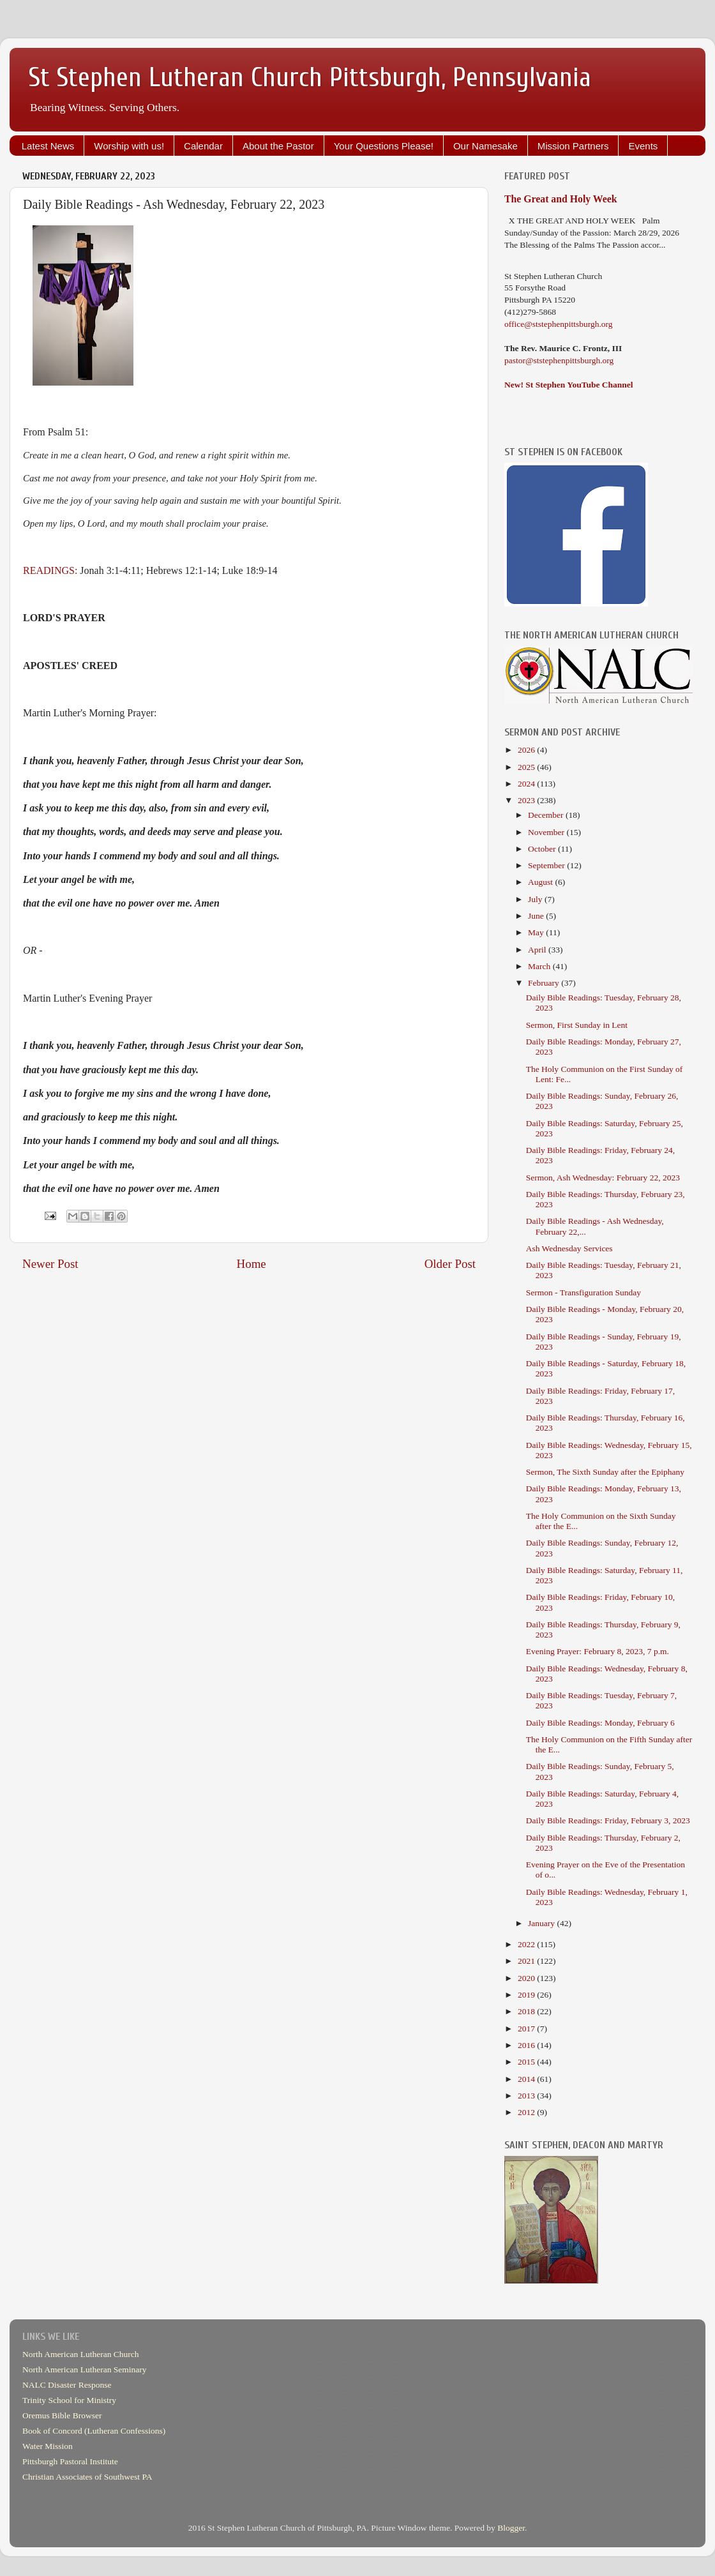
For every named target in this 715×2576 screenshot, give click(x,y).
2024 (527, 783)
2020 (527, 1978)
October (543, 849)
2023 (527, 800)
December (547, 815)
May (537, 932)
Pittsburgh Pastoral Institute (70, 2461)
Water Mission (47, 2446)
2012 (527, 2112)
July (536, 899)
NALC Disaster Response (66, 2385)
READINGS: (50, 570)
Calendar (203, 145)
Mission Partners (573, 145)
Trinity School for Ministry (69, 2400)
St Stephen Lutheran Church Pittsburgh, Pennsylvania (310, 77)
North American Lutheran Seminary (84, 2369)
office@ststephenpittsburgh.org (558, 324)
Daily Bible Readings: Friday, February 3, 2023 (608, 1820)
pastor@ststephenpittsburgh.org (558, 360)
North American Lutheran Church (80, 2354)
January (542, 1923)
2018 (527, 2011)
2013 (527, 2095)
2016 (527, 2045)
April (538, 949)
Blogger (511, 2528)
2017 (527, 2028)
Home (251, 1263)
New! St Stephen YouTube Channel (568, 384)
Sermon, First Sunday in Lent (577, 1025)
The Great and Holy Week (560, 198)
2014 (527, 2079)
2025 (527, 767)
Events (643, 145)
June (537, 916)
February (544, 983)
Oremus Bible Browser (62, 2415)
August (541, 882)
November (547, 832)
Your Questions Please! (383, 145)
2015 (527, 2062)
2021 (527, 1961)
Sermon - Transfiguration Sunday (583, 1292)
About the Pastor (278, 145)
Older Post (450, 1263)
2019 (527, 1995)
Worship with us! (129, 145)
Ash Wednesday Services (569, 1248)
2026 (527, 750)
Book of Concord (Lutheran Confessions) (93, 2431)
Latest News (48, 145)
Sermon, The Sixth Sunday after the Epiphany (605, 1472)
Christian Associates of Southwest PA (87, 2477)
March (540, 966)
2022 (527, 1944)
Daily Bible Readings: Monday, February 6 (600, 1723)
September (547, 865)
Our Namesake (485, 145)
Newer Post (50, 1263)
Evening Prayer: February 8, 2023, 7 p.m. (597, 1651)
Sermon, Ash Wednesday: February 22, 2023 (603, 1177)
